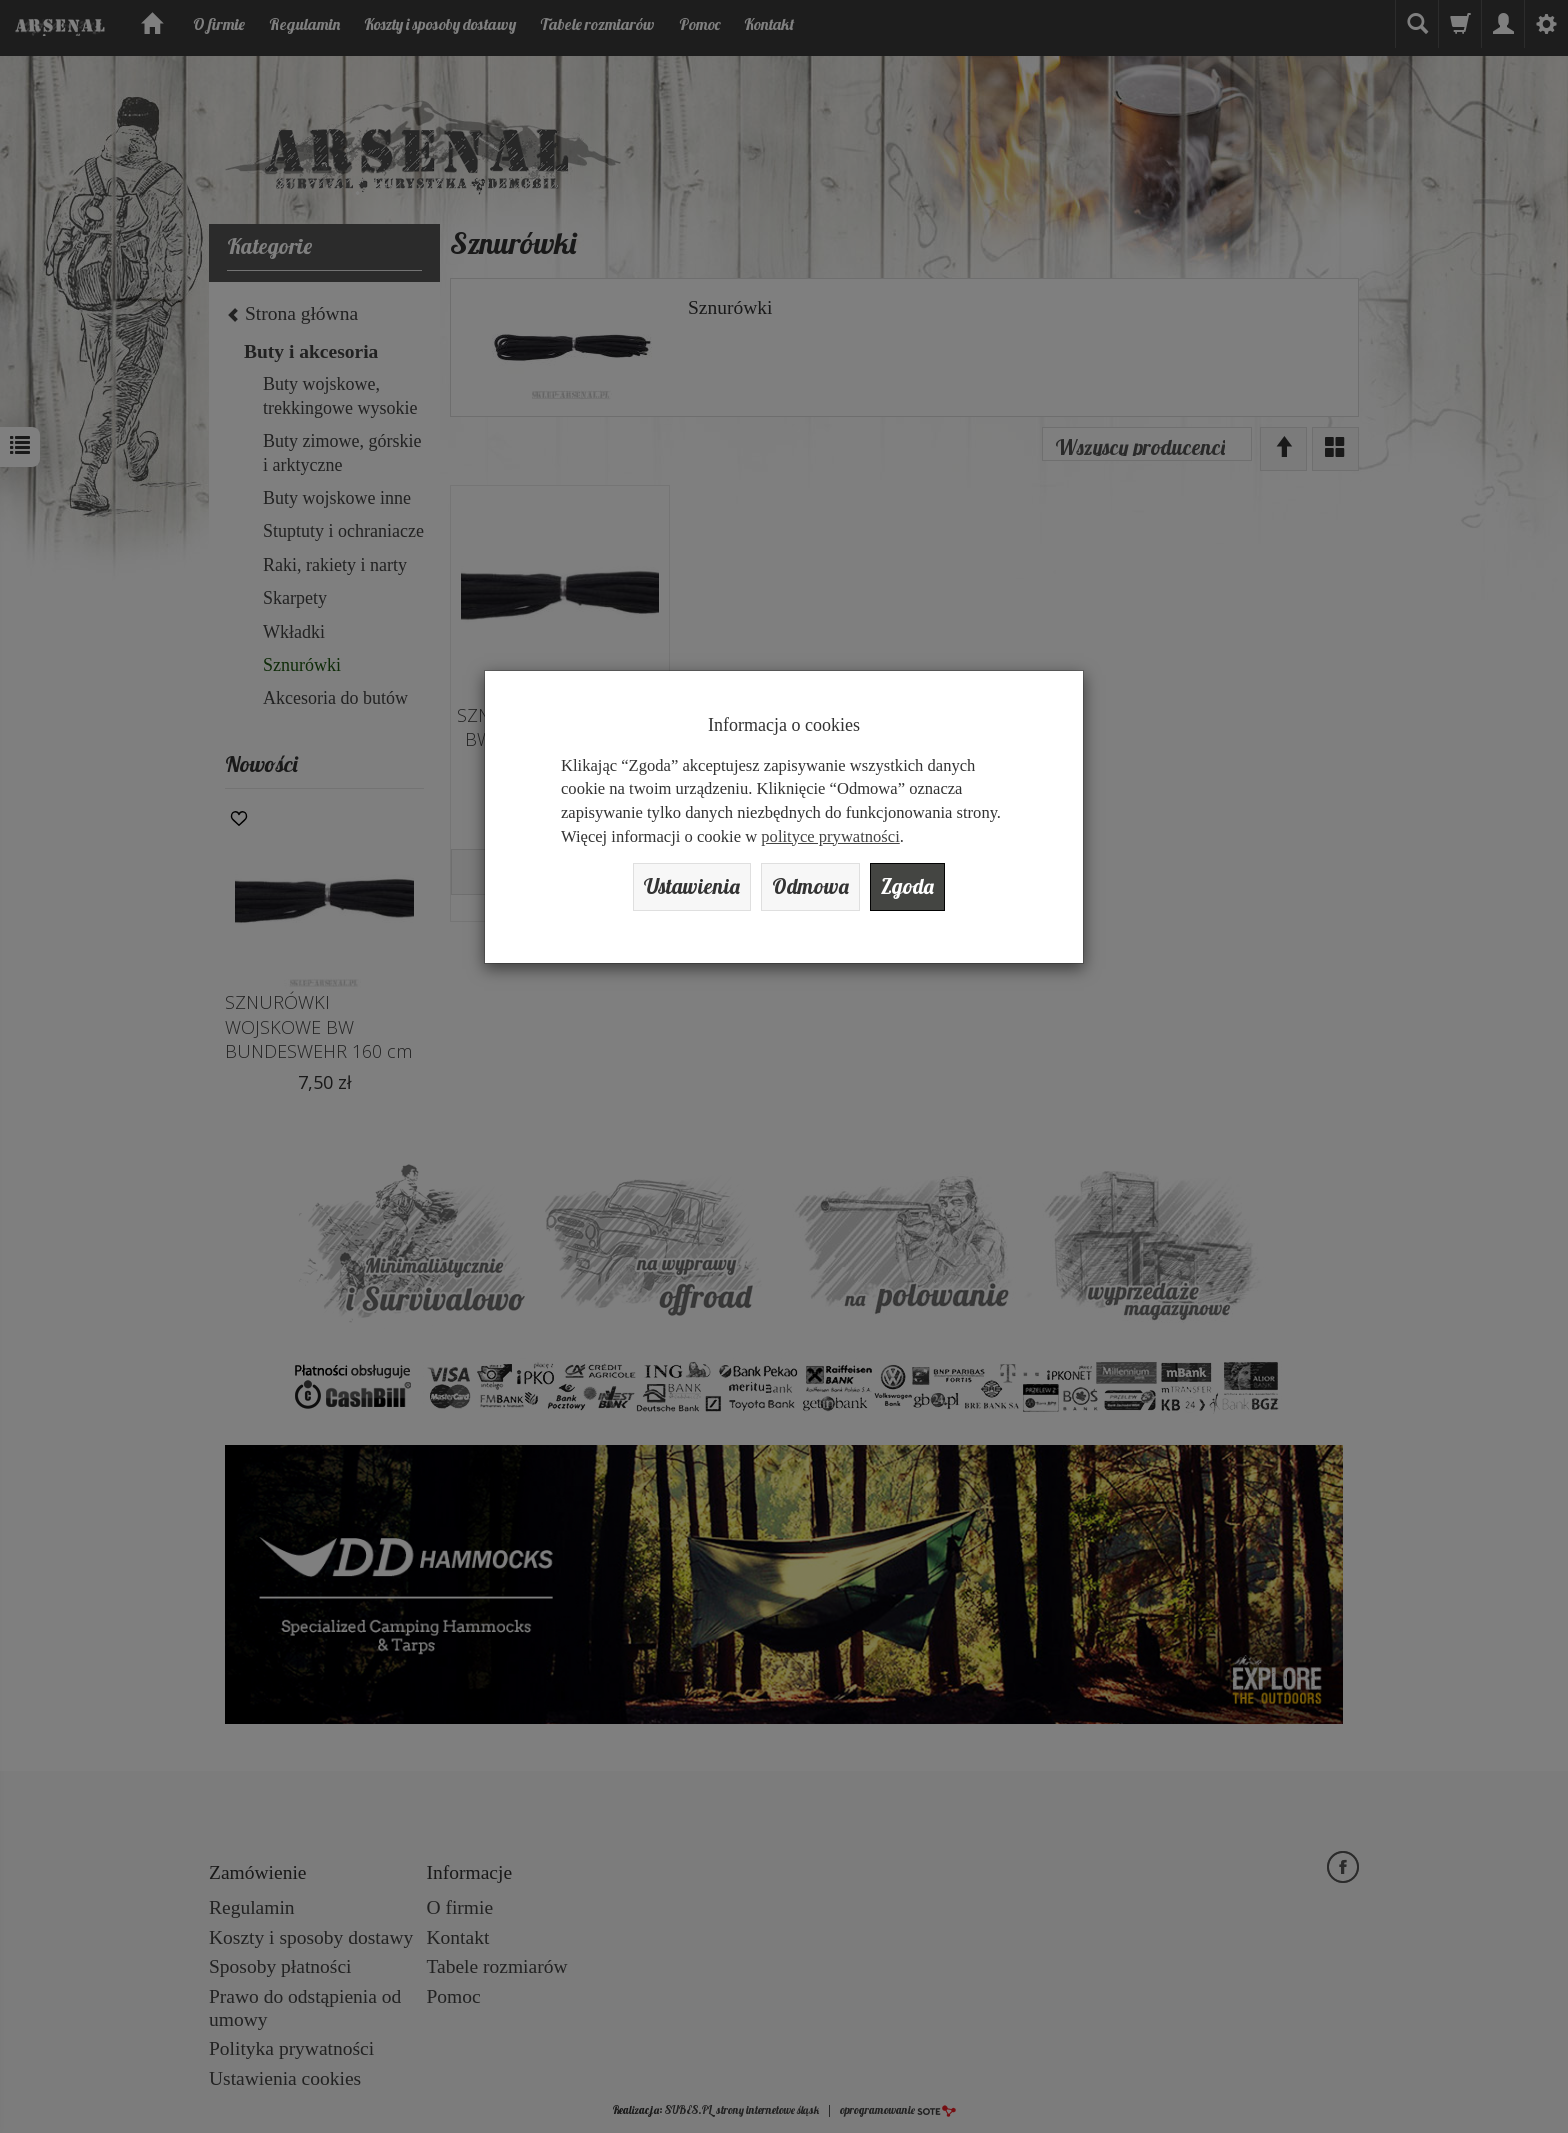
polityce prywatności (830, 836)
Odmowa (810, 887)
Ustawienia (692, 887)
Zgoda (907, 887)
